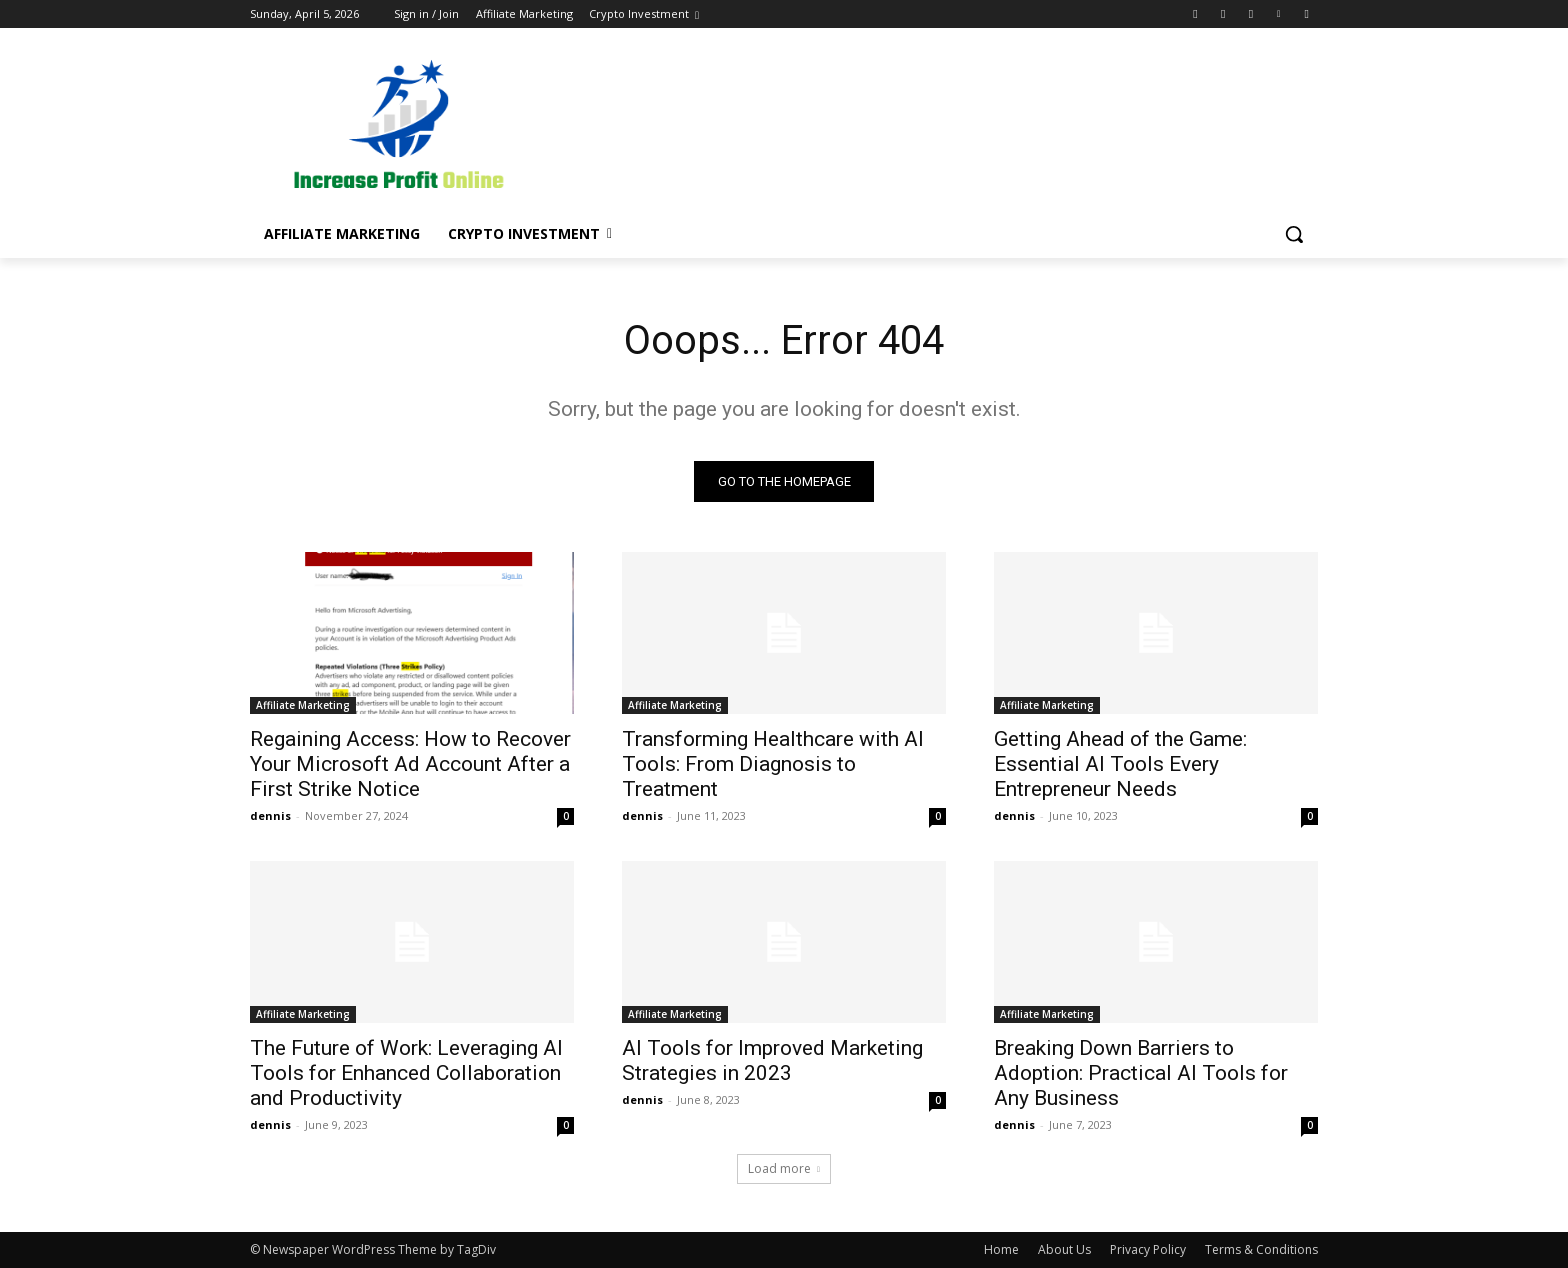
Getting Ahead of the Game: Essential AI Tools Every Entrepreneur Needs (1120, 764)
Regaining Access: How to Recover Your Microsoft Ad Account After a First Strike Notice (410, 764)
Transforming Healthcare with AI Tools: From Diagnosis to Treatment (773, 764)
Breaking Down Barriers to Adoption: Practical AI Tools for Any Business (1141, 1073)
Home (1001, 1249)
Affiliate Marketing (303, 705)
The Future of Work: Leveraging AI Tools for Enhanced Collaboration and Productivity (406, 1073)
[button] (1294, 234)
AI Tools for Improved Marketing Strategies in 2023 (772, 1060)
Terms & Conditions (1261, 1249)
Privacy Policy (1148, 1249)
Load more (784, 1168)
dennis (270, 815)
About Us (1064, 1249)
